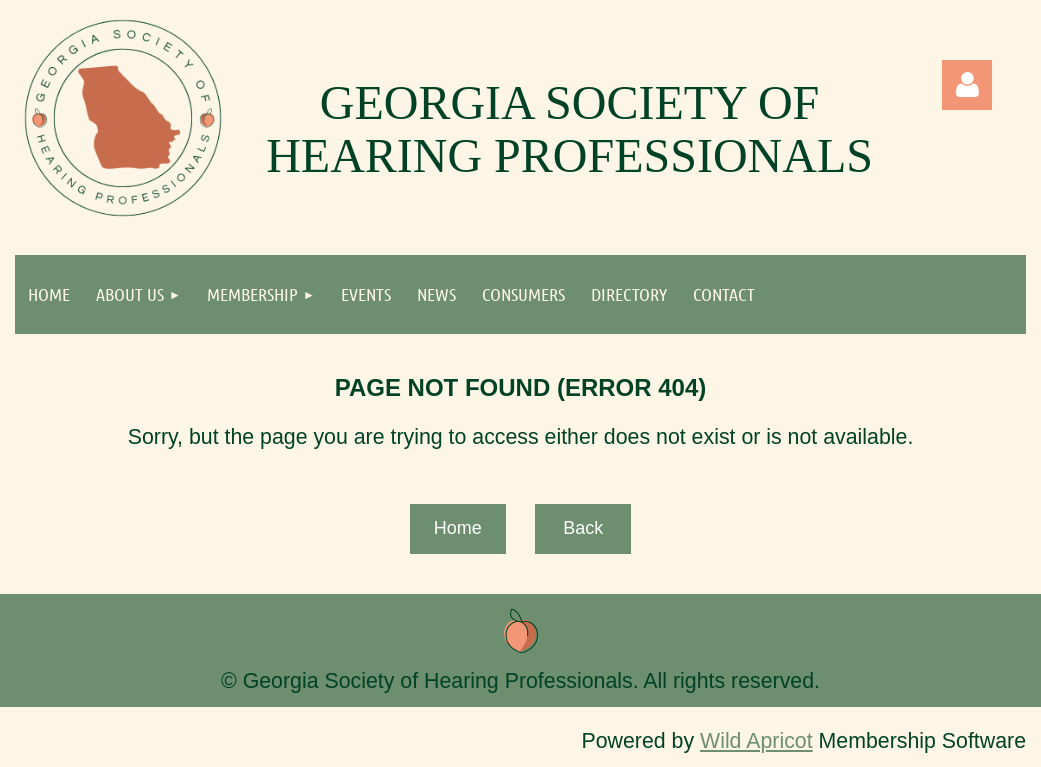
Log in (967, 85)
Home (458, 528)
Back (583, 528)
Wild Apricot (756, 741)
